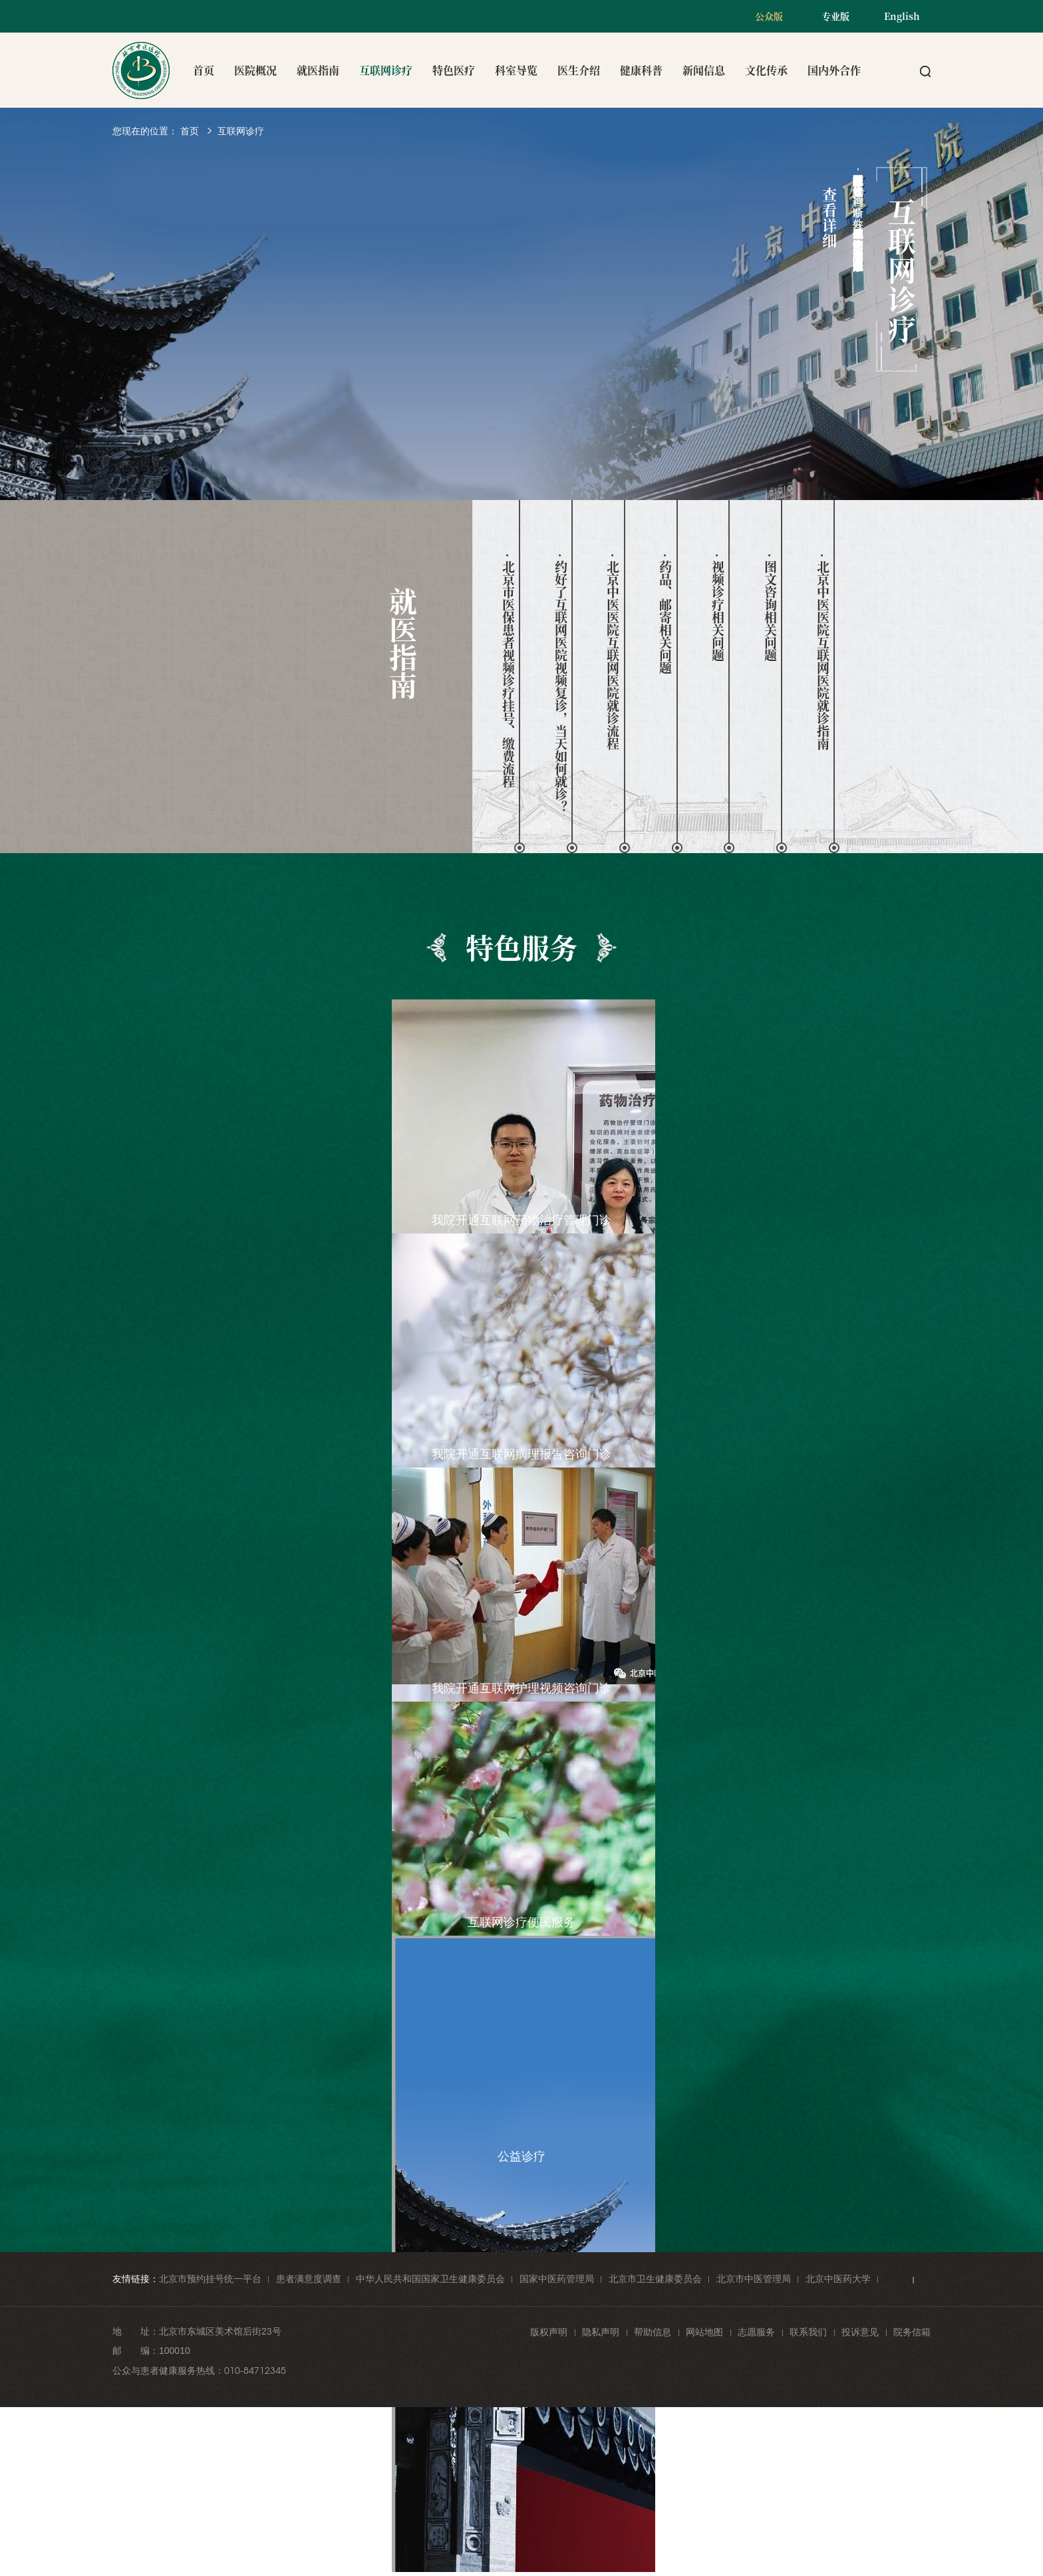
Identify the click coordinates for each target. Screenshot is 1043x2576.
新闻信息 (703, 70)
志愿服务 (756, 2332)
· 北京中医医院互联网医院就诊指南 (822, 651)
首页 (203, 70)
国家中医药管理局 (557, 2278)
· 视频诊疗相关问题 (718, 607)
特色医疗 (453, 70)
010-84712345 (255, 2370)
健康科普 (641, 70)
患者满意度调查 (308, 2278)
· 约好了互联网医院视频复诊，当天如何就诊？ (560, 683)
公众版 (769, 16)
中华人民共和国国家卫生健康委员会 (430, 2278)
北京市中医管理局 (753, 2278)
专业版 (835, 16)
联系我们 (808, 2332)
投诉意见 (860, 2332)
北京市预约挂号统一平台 (210, 2278)
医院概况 (255, 70)
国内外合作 (834, 70)
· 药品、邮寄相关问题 (665, 613)
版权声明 (548, 2332)
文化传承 (766, 70)
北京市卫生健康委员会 (655, 2278)
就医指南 (318, 70)
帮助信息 (652, 2332)
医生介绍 (578, 70)
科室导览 (516, 70)
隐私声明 (600, 2332)
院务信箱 (912, 2332)
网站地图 (704, 2332)
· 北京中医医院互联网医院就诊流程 (613, 651)
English (902, 16)
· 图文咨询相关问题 (770, 607)
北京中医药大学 (838, 2278)
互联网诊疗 (385, 70)
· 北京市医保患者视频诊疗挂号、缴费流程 (508, 670)
